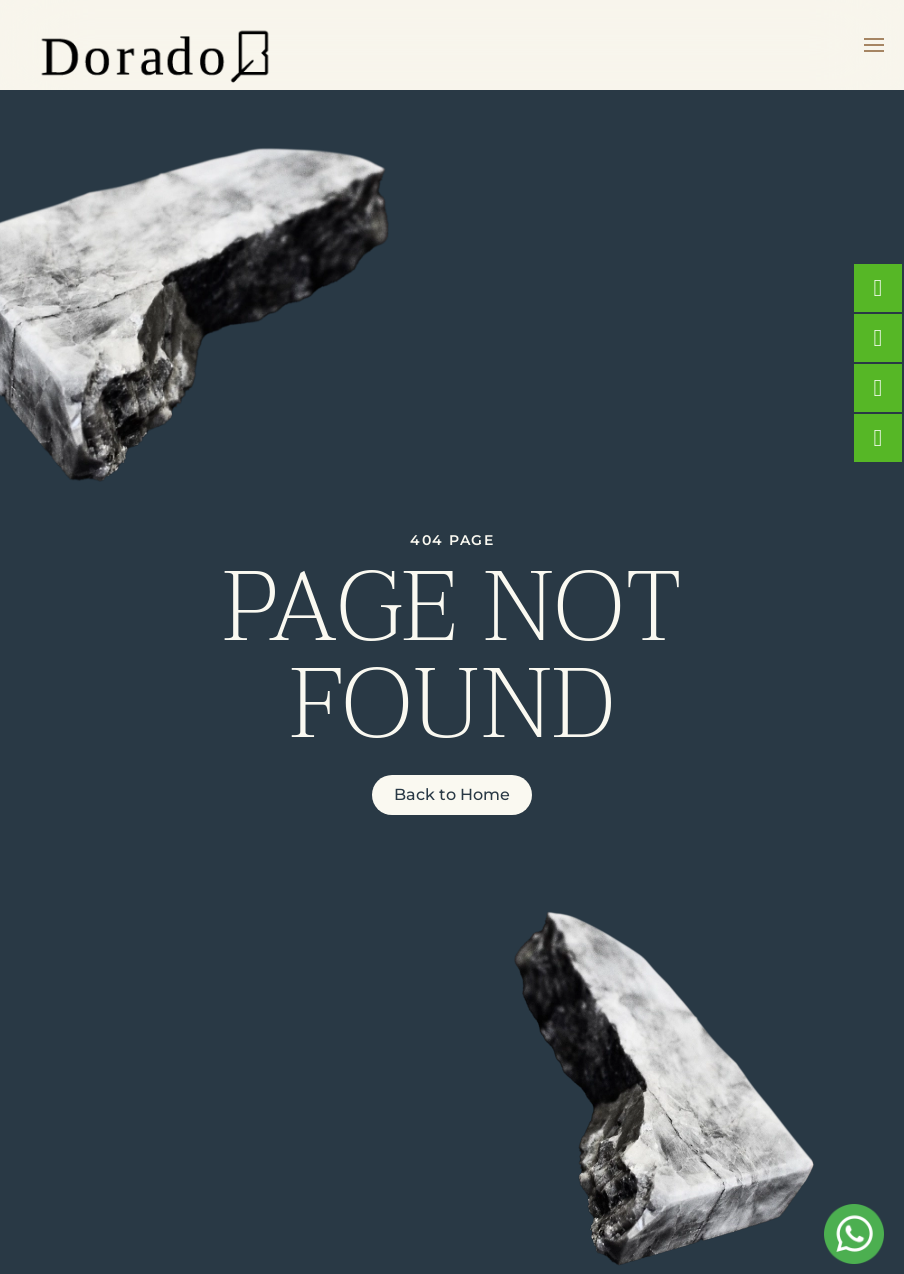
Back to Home (452, 794)
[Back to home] (155, 45)
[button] (874, 45)
